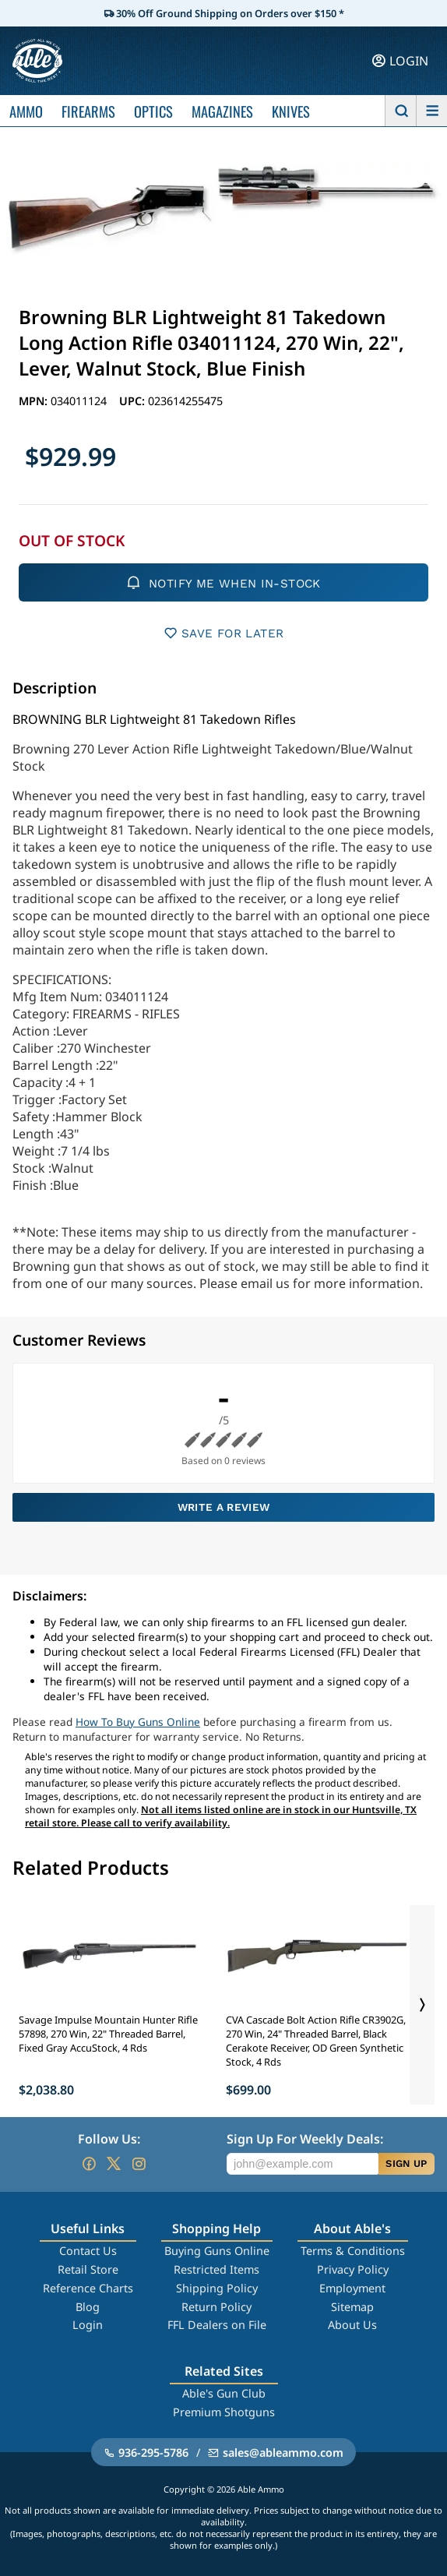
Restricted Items (216, 2269)
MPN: (35, 400)
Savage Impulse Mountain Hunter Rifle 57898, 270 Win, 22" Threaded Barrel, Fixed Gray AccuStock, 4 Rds (108, 2034)
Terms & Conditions (353, 2250)
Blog (88, 2306)
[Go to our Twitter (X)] (114, 2163)
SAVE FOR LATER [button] (224, 633)
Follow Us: (109, 2138)
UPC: (133, 400)
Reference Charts (88, 2288)
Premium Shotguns (224, 2412)
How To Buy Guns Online (138, 1721)
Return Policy (216, 2306)
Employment (352, 2288)
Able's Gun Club (224, 2393)
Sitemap (352, 2306)
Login (87, 2324)
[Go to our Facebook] (89, 2163)
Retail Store (88, 2269)
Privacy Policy (353, 2269)
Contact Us (88, 2250)
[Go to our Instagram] (139, 2163)
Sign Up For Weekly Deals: (305, 2138)
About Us (352, 2324)
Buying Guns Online (216, 2250)
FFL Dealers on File (216, 2324)
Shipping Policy (217, 2288)
